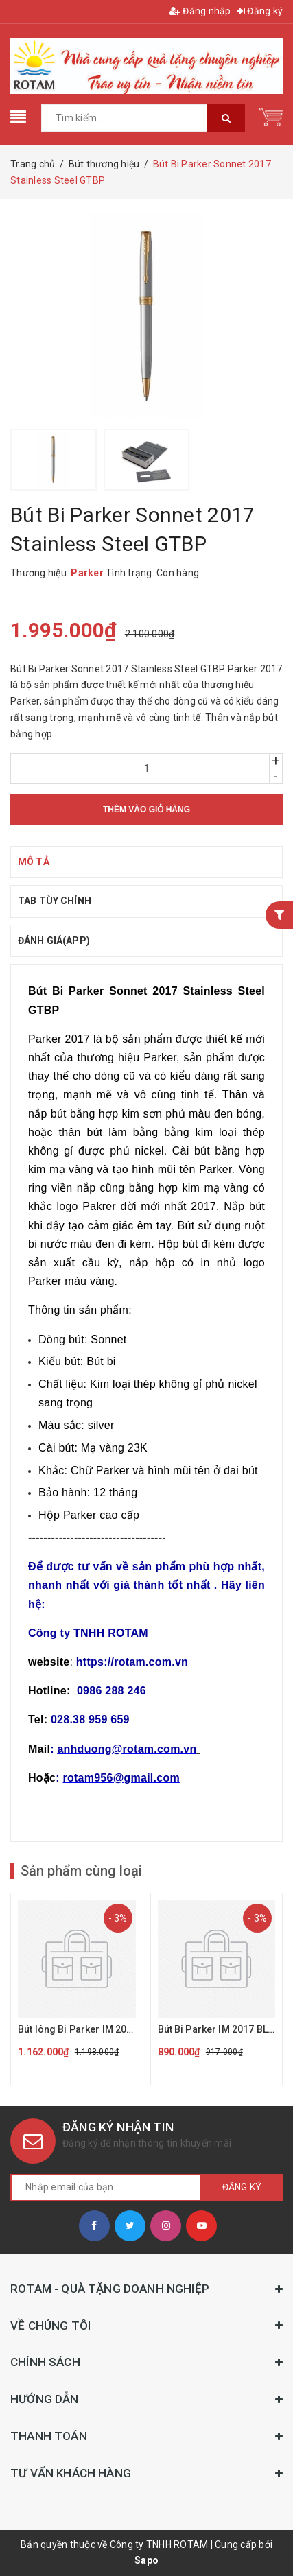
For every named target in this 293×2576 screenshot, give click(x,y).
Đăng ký (260, 10)
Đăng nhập (200, 10)
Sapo (146, 2560)
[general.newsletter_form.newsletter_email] (105, 2187)
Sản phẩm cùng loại (81, 1871)
